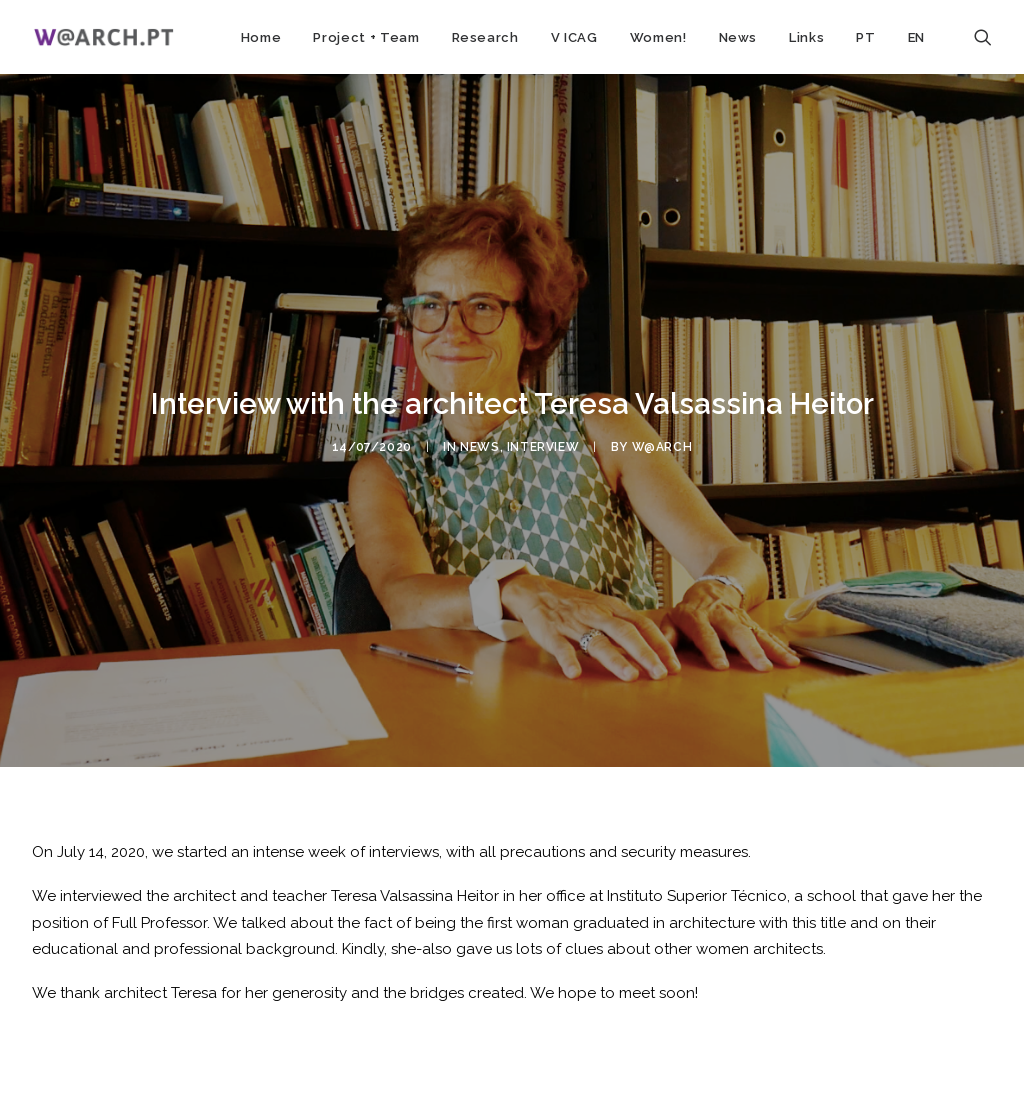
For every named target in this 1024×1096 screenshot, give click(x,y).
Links (806, 37)
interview (543, 445)
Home (261, 37)
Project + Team (366, 37)
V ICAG (574, 37)
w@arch (662, 445)
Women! (658, 37)
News (738, 37)
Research (485, 37)
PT (865, 37)
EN (916, 37)
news (479, 445)
